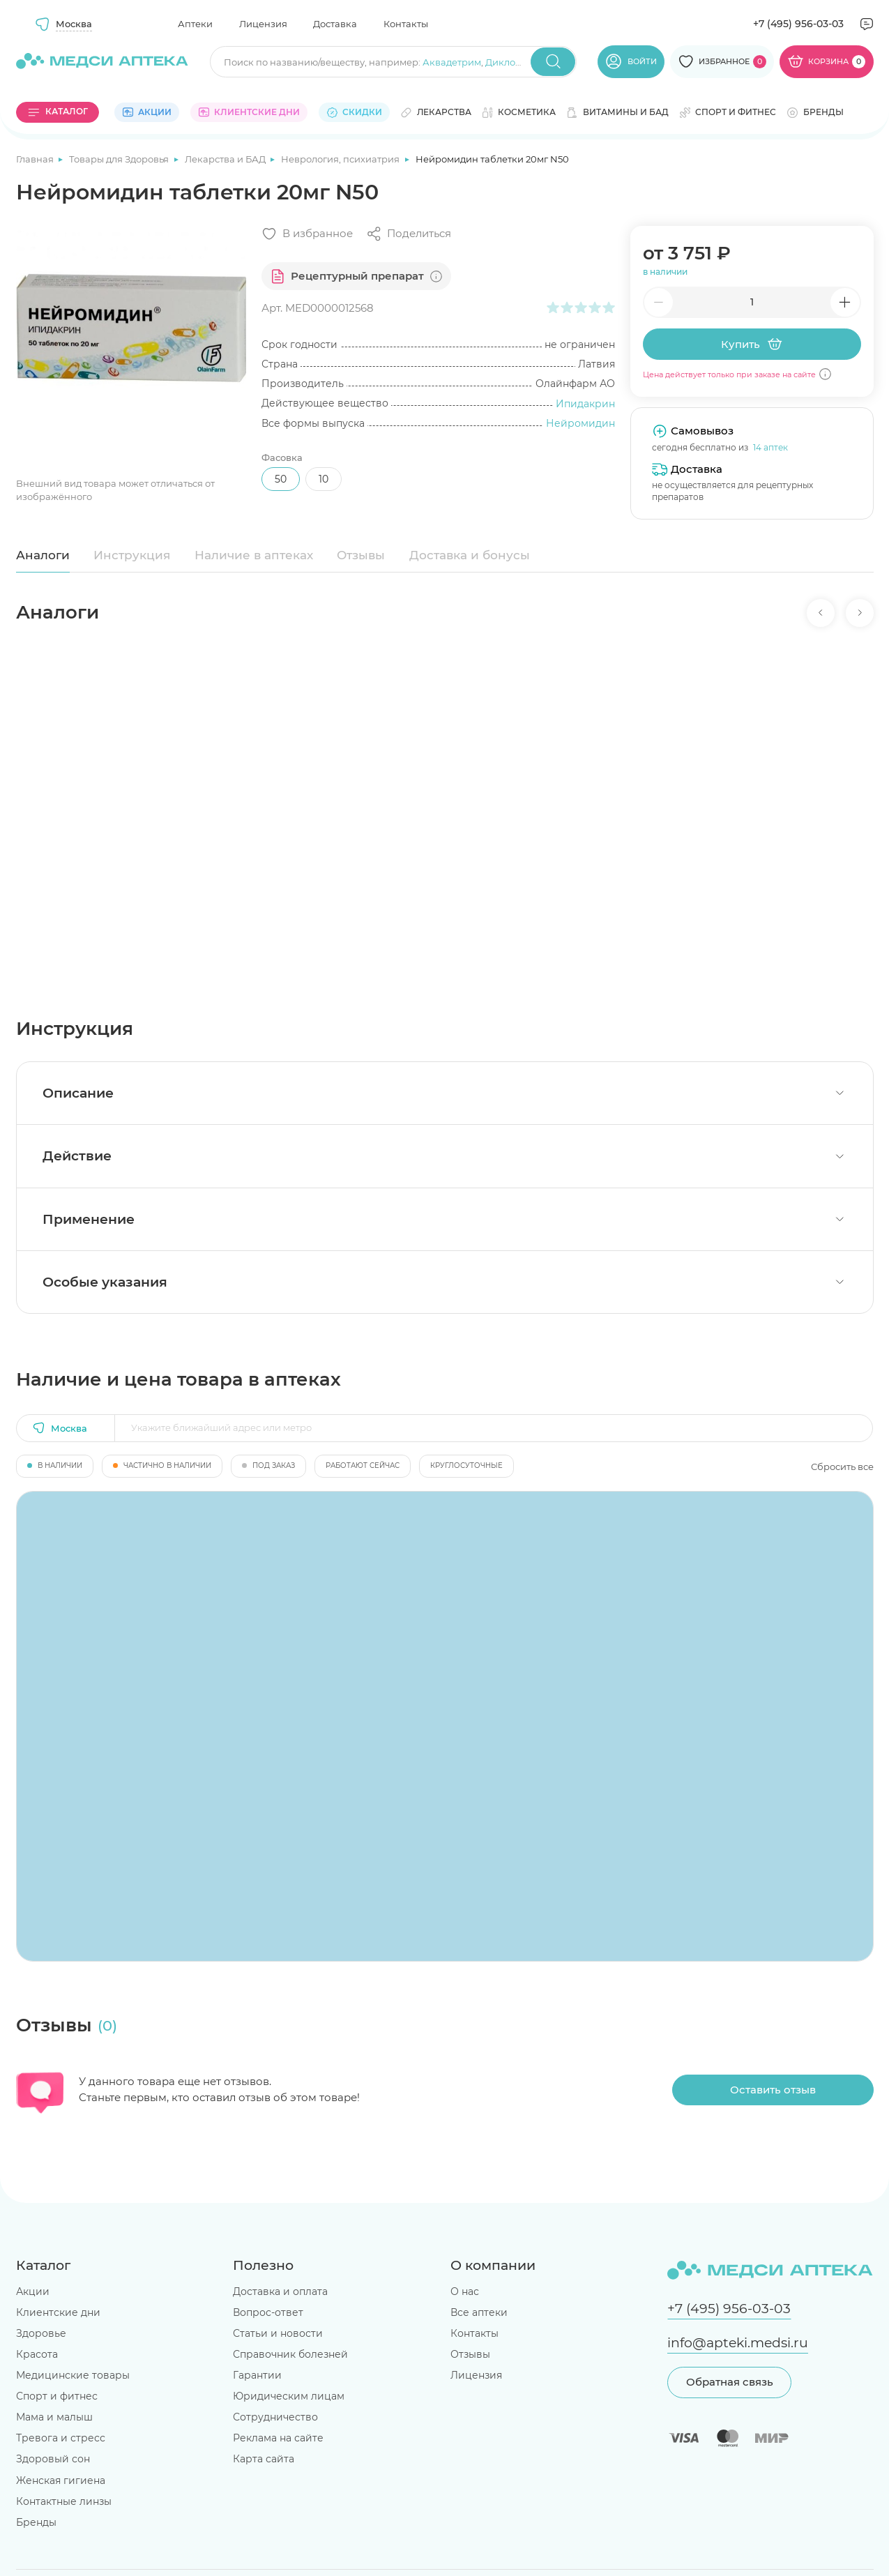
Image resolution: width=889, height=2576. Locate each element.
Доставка (335, 23)
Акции (33, 2291)
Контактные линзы (64, 2501)
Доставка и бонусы (469, 555)
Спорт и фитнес (57, 2396)
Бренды (36, 2522)
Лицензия (263, 23)
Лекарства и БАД (226, 159)
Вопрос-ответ (268, 2312)
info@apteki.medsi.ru (737, 2343)
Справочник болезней (290, 2354)
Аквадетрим (452, 62)
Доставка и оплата (280, 2291)
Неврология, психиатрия (341, 159)
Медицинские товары (73, 2375)
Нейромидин (580, 423)
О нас (464, 2291)
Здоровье (41, 2333)
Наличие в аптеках (254, 555)
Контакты (405, 23)
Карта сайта (263, 2459)
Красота (37, 2354)
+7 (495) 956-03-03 (798, 23)
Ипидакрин (585, 403)
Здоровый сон (53, 2459)
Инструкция (131, 555)
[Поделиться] (408, 234)
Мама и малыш (54, 2417)
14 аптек (770, 447)
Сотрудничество (275, 2417)
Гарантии (257, 2375)
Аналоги (43, 555)
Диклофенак (515, 62)
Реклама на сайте (278, 2438)
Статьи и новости (278, 2333)
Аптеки (195, 23)
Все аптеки (479, 2312)
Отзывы (361, 555)
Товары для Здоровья (120, 159)
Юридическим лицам (288, 2396)
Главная (36, 159)
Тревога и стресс (60, 2438)
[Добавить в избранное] (307, 234)
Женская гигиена (60, 2480)
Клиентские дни (58, 2312)
